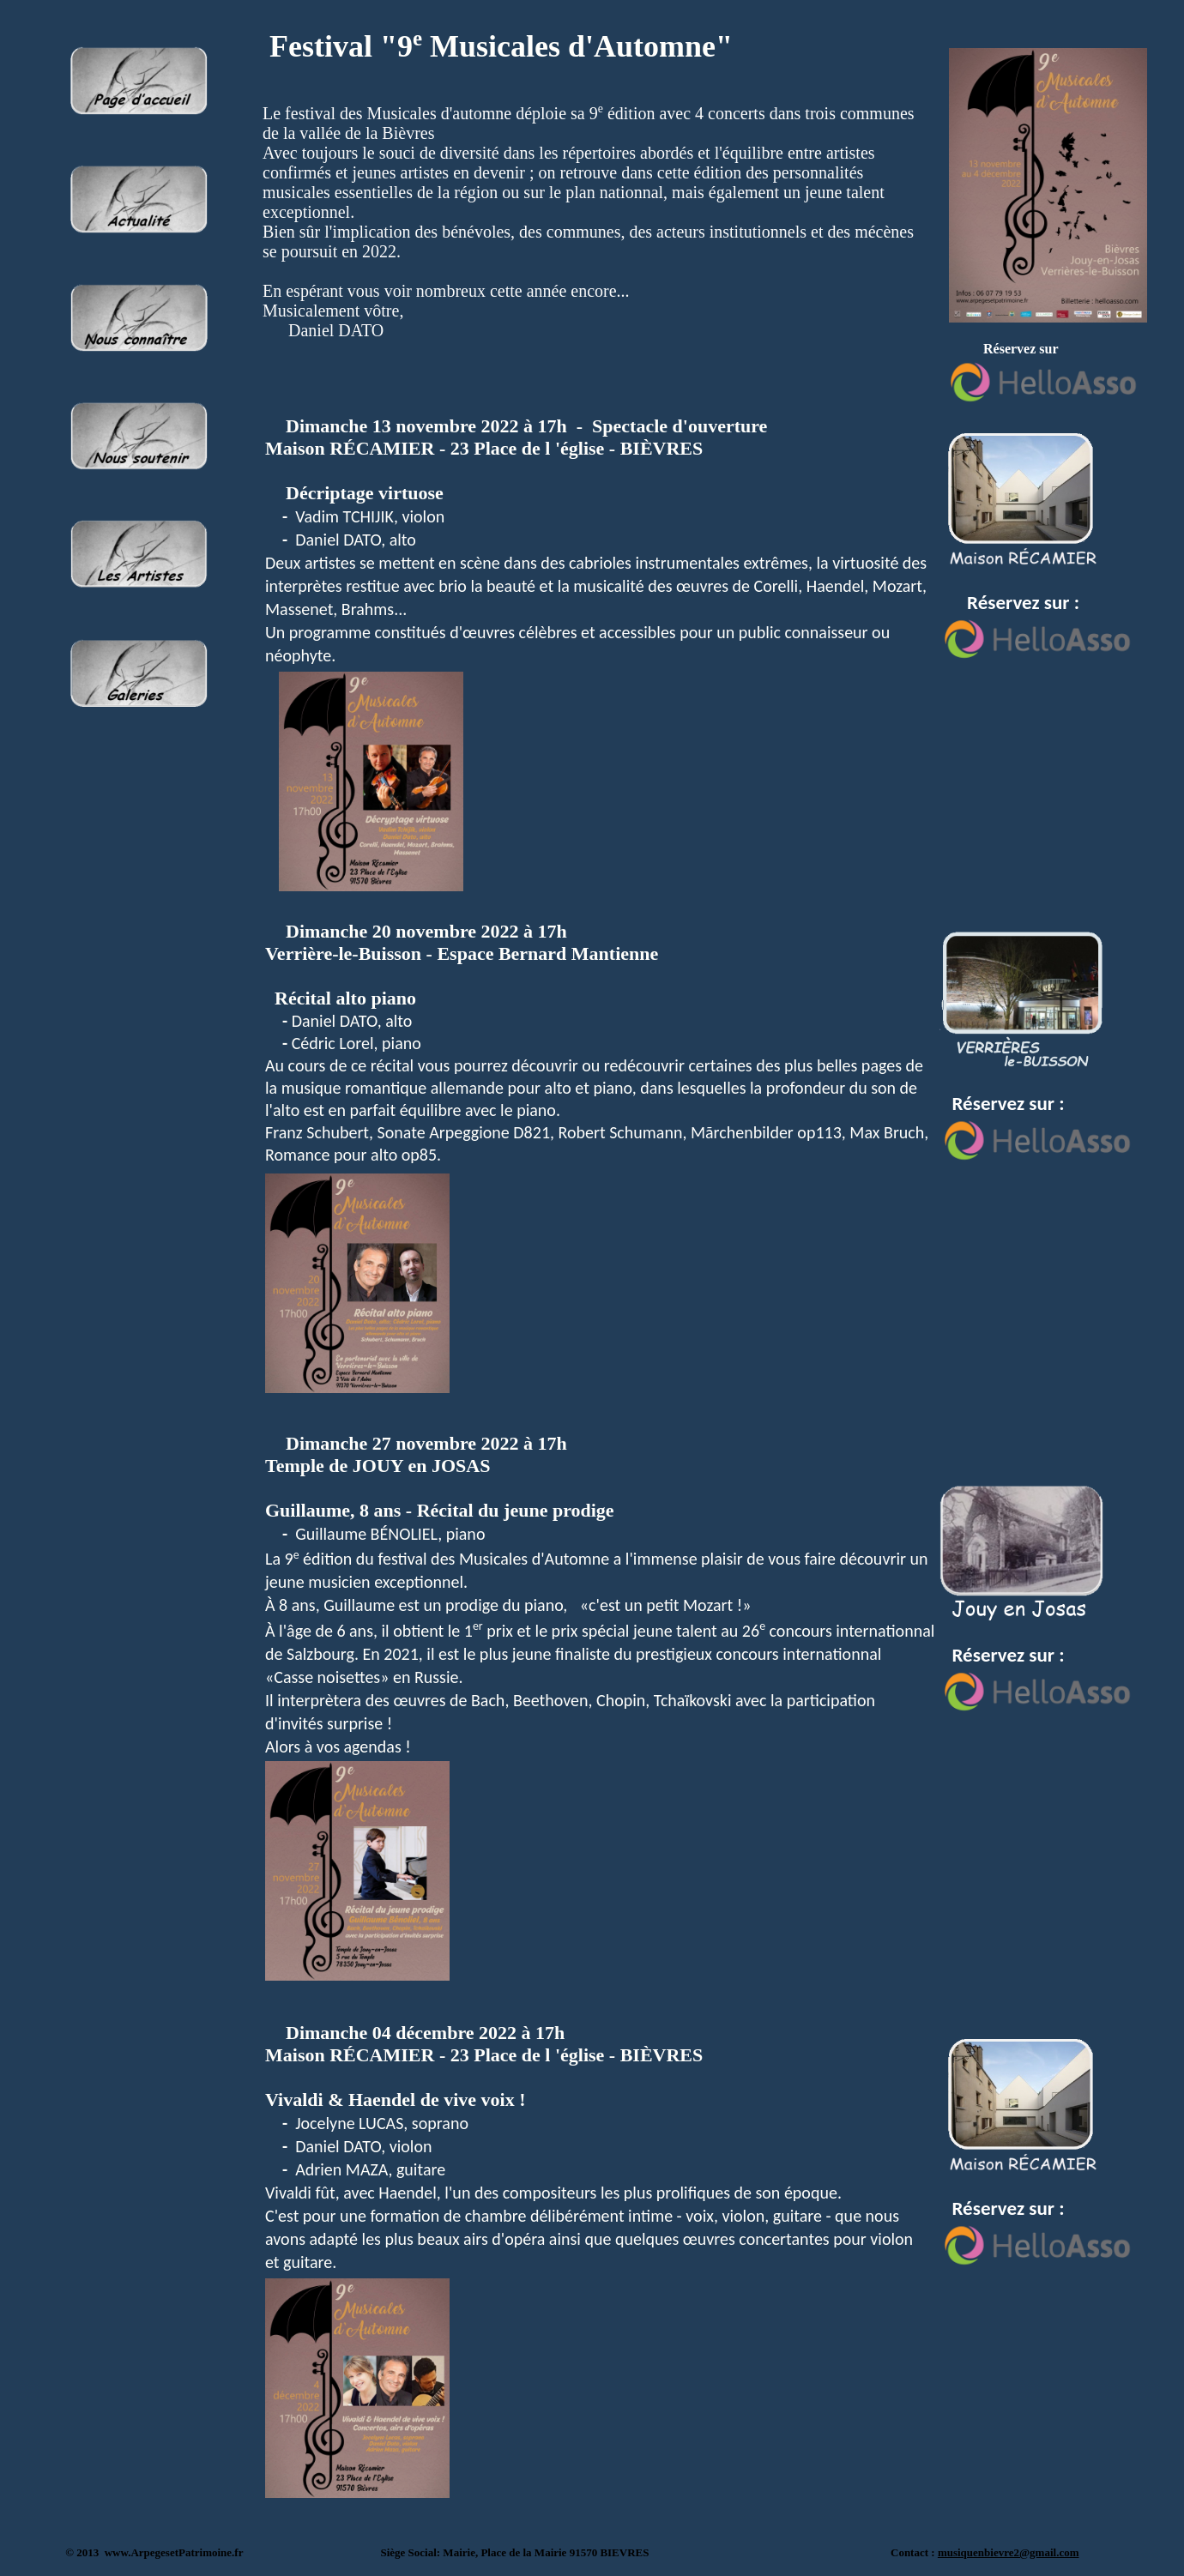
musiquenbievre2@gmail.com (1008, 2552)
